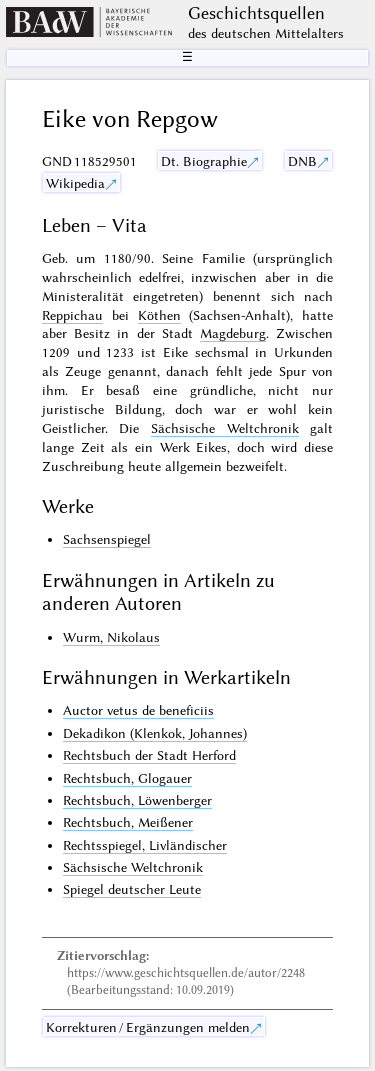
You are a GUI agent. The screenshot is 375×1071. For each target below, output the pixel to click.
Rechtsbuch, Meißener (128, 822)
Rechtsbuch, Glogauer (127, 778)
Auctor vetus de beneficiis (138, 710)
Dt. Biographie (204, 161)
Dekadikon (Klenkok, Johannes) (155, 733)
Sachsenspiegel (107, 539)
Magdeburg (233, 333)
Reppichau (72, 315)
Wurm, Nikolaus (111, 637)
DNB (302, 161)
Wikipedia (75, 183)
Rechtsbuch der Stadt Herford (149, 755)
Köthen (159, 315)
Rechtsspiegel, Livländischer (145, 845)
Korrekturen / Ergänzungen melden (148, 1027)
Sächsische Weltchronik (225, 428)
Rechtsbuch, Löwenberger (137, 800)
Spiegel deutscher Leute (132, 889)
